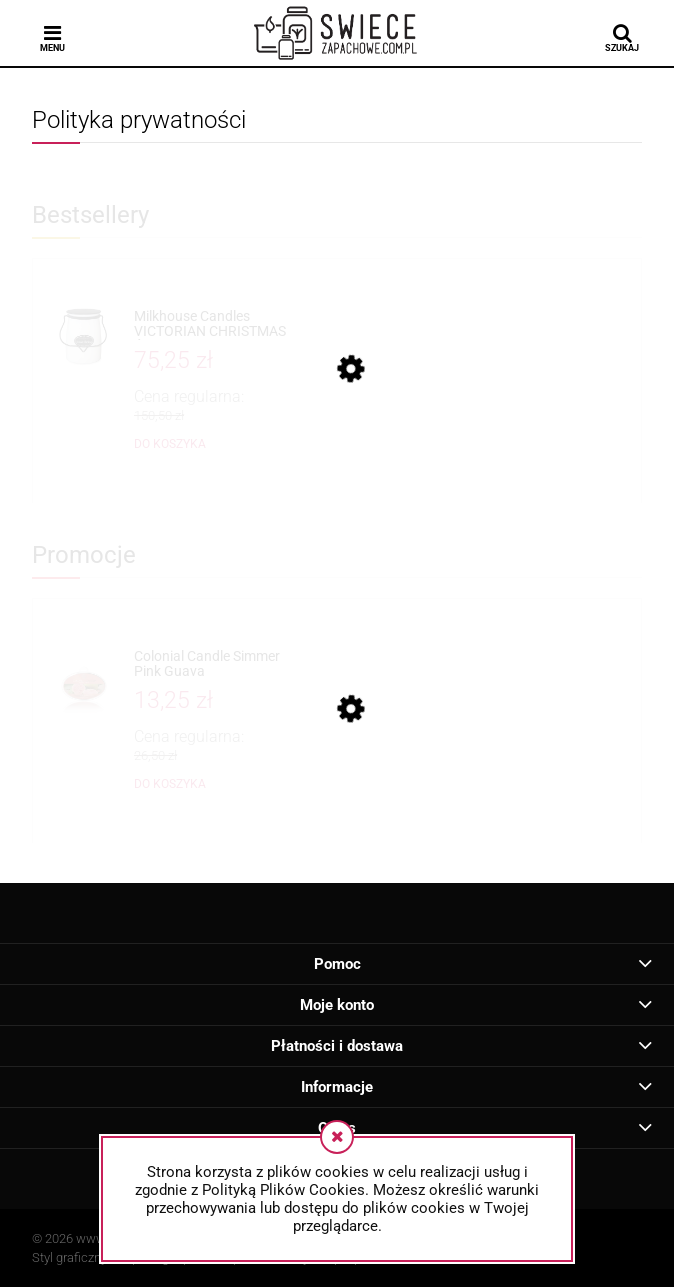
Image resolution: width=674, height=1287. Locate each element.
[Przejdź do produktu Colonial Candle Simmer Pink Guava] (211, 664)
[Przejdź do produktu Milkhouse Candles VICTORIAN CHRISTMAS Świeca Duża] (211, 324)
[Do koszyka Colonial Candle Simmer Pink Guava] (170, 784)
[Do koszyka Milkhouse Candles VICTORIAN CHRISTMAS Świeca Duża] (170, 444)
